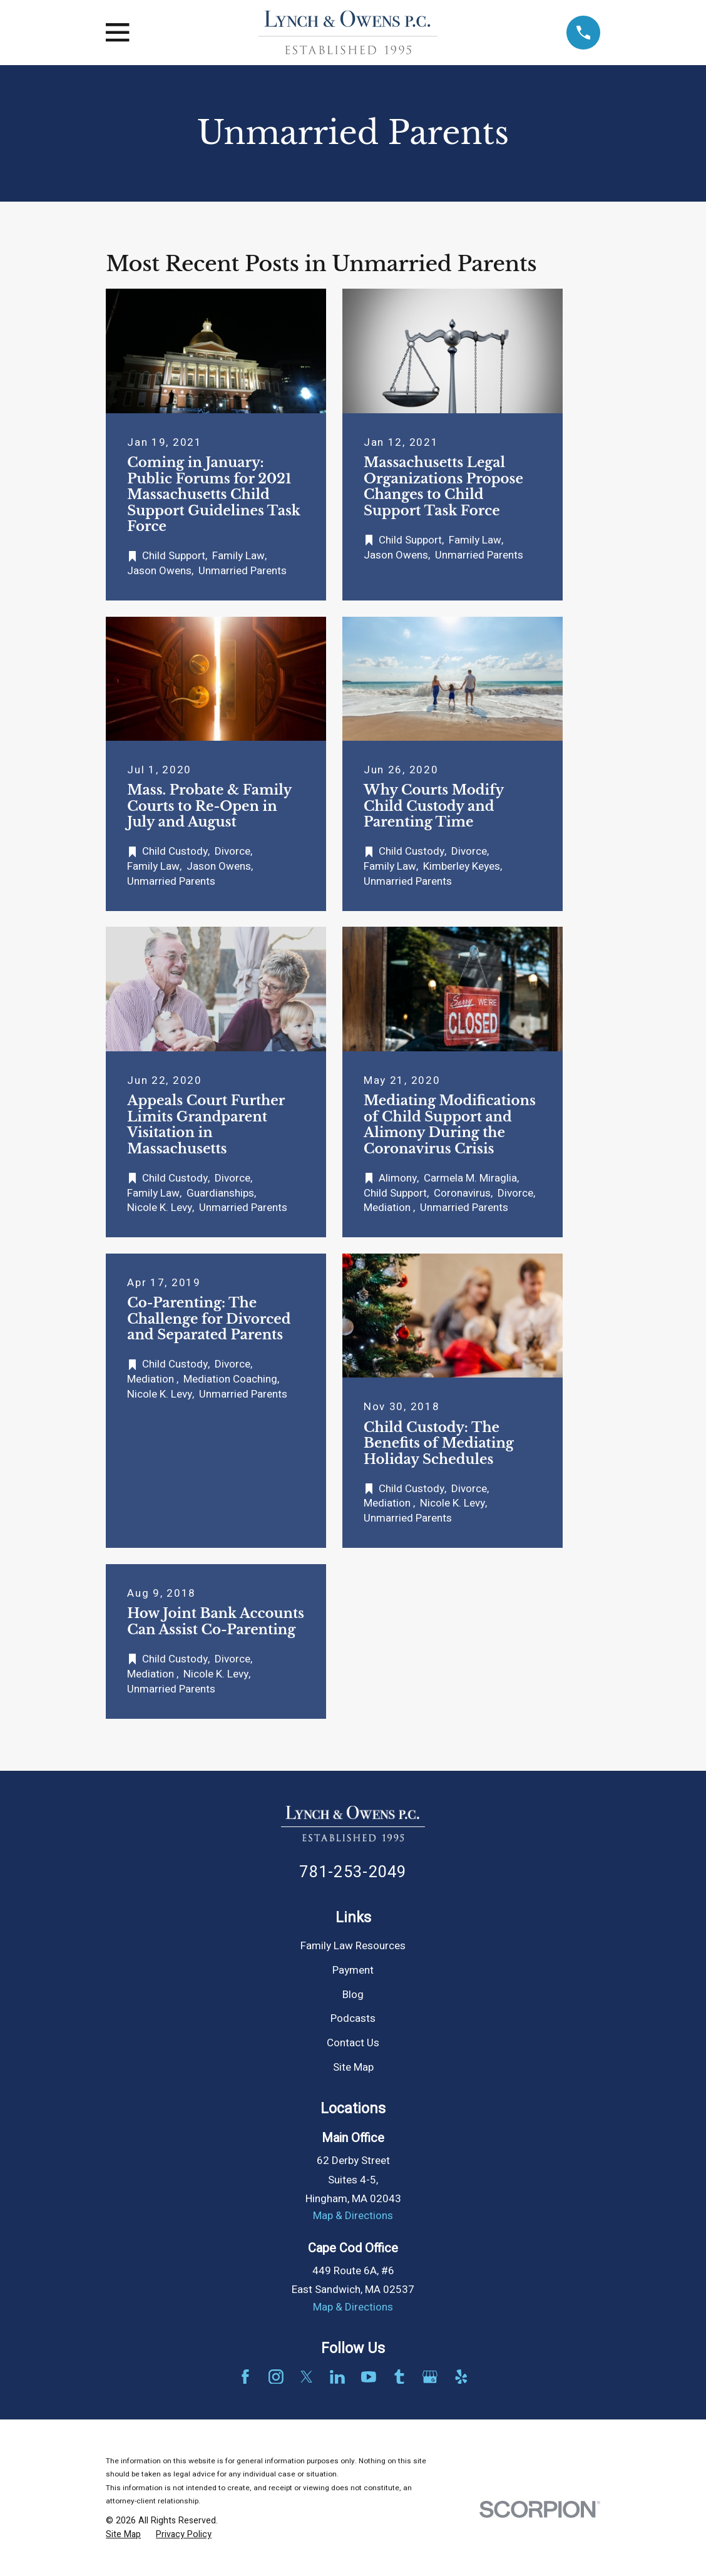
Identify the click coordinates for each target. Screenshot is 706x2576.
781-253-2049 (352, 1872)
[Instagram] (276, 2376)
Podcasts (353, 2018)
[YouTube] (368, 2376)
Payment (353, 1970)
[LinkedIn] (337, 2376)
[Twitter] (306, 2376)
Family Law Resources (353, 1946)
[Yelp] (461, 2376)
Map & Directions (353, 2215)
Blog (353, 1994)
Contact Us (353, 2043)
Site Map (353, 2067)
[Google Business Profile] (429, 2376)
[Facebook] (245, 2376)
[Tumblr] (399, 2376)
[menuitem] (123, 2534)
